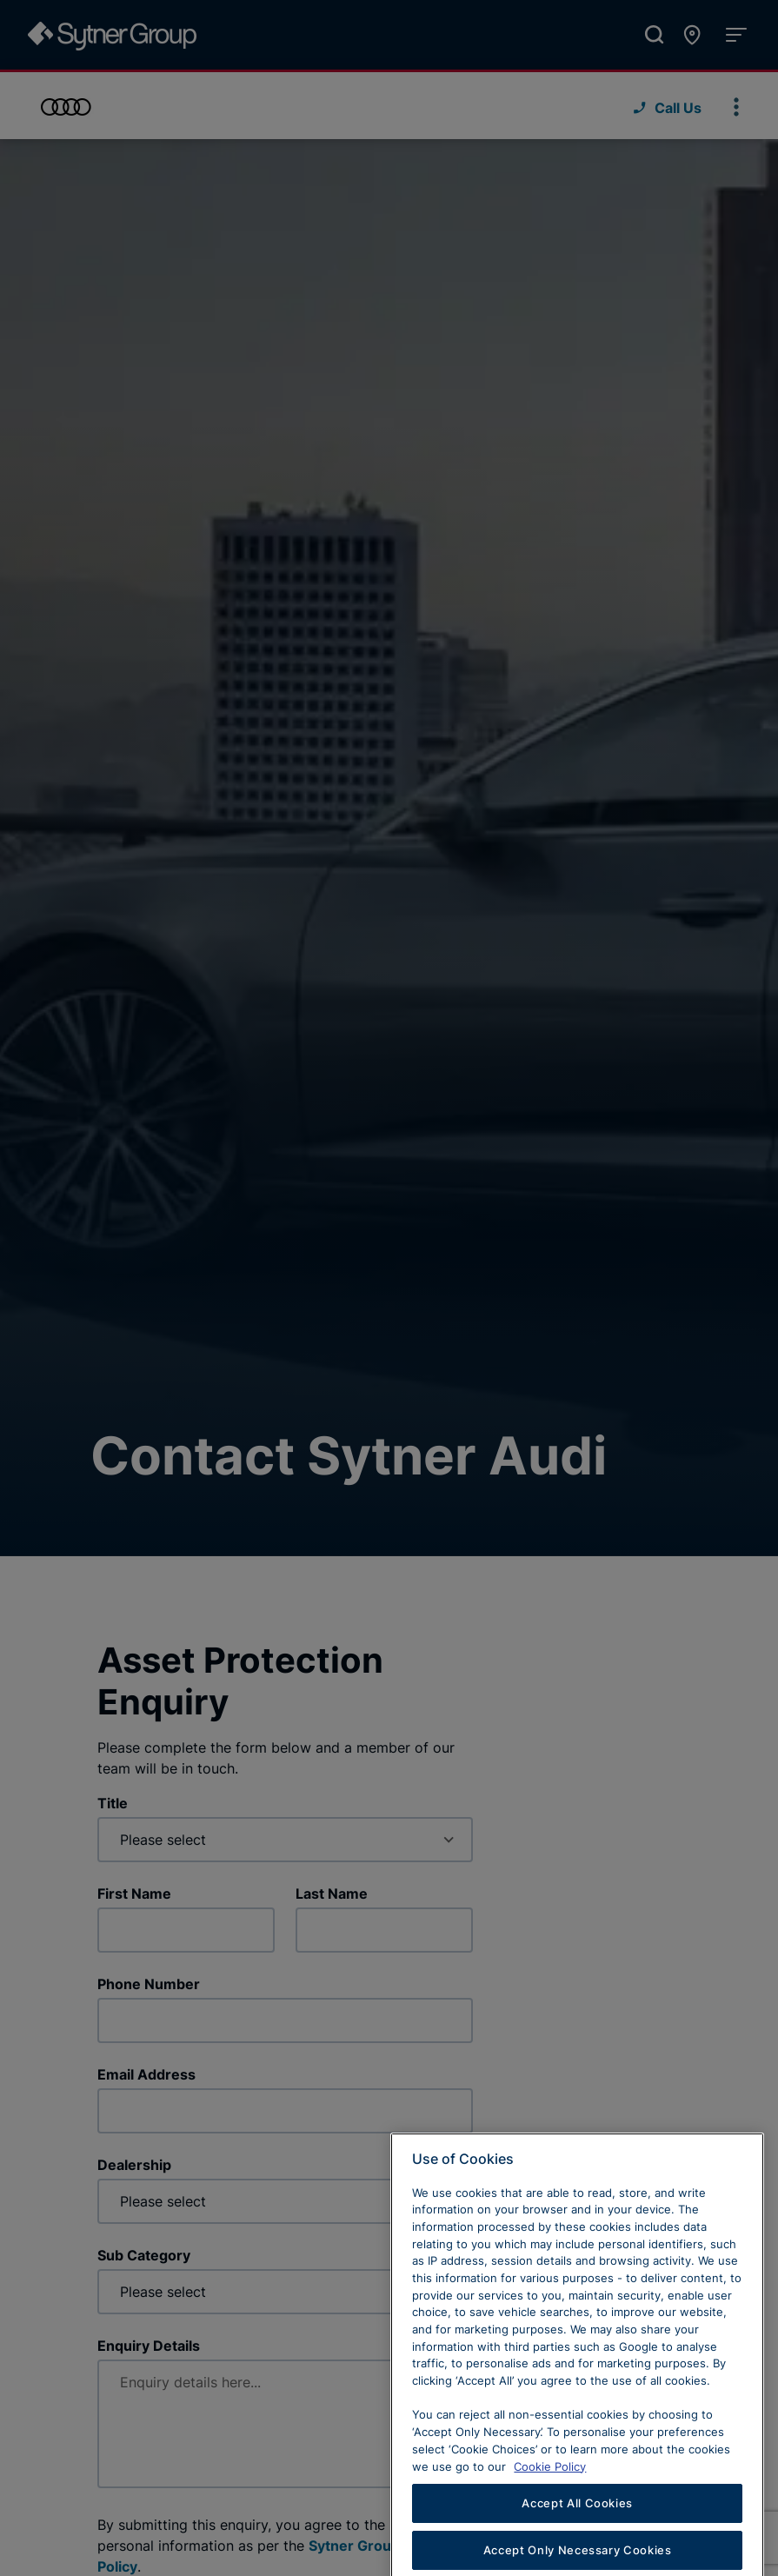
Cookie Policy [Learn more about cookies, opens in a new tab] (550, 2509)
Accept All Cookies (577, 2546)
